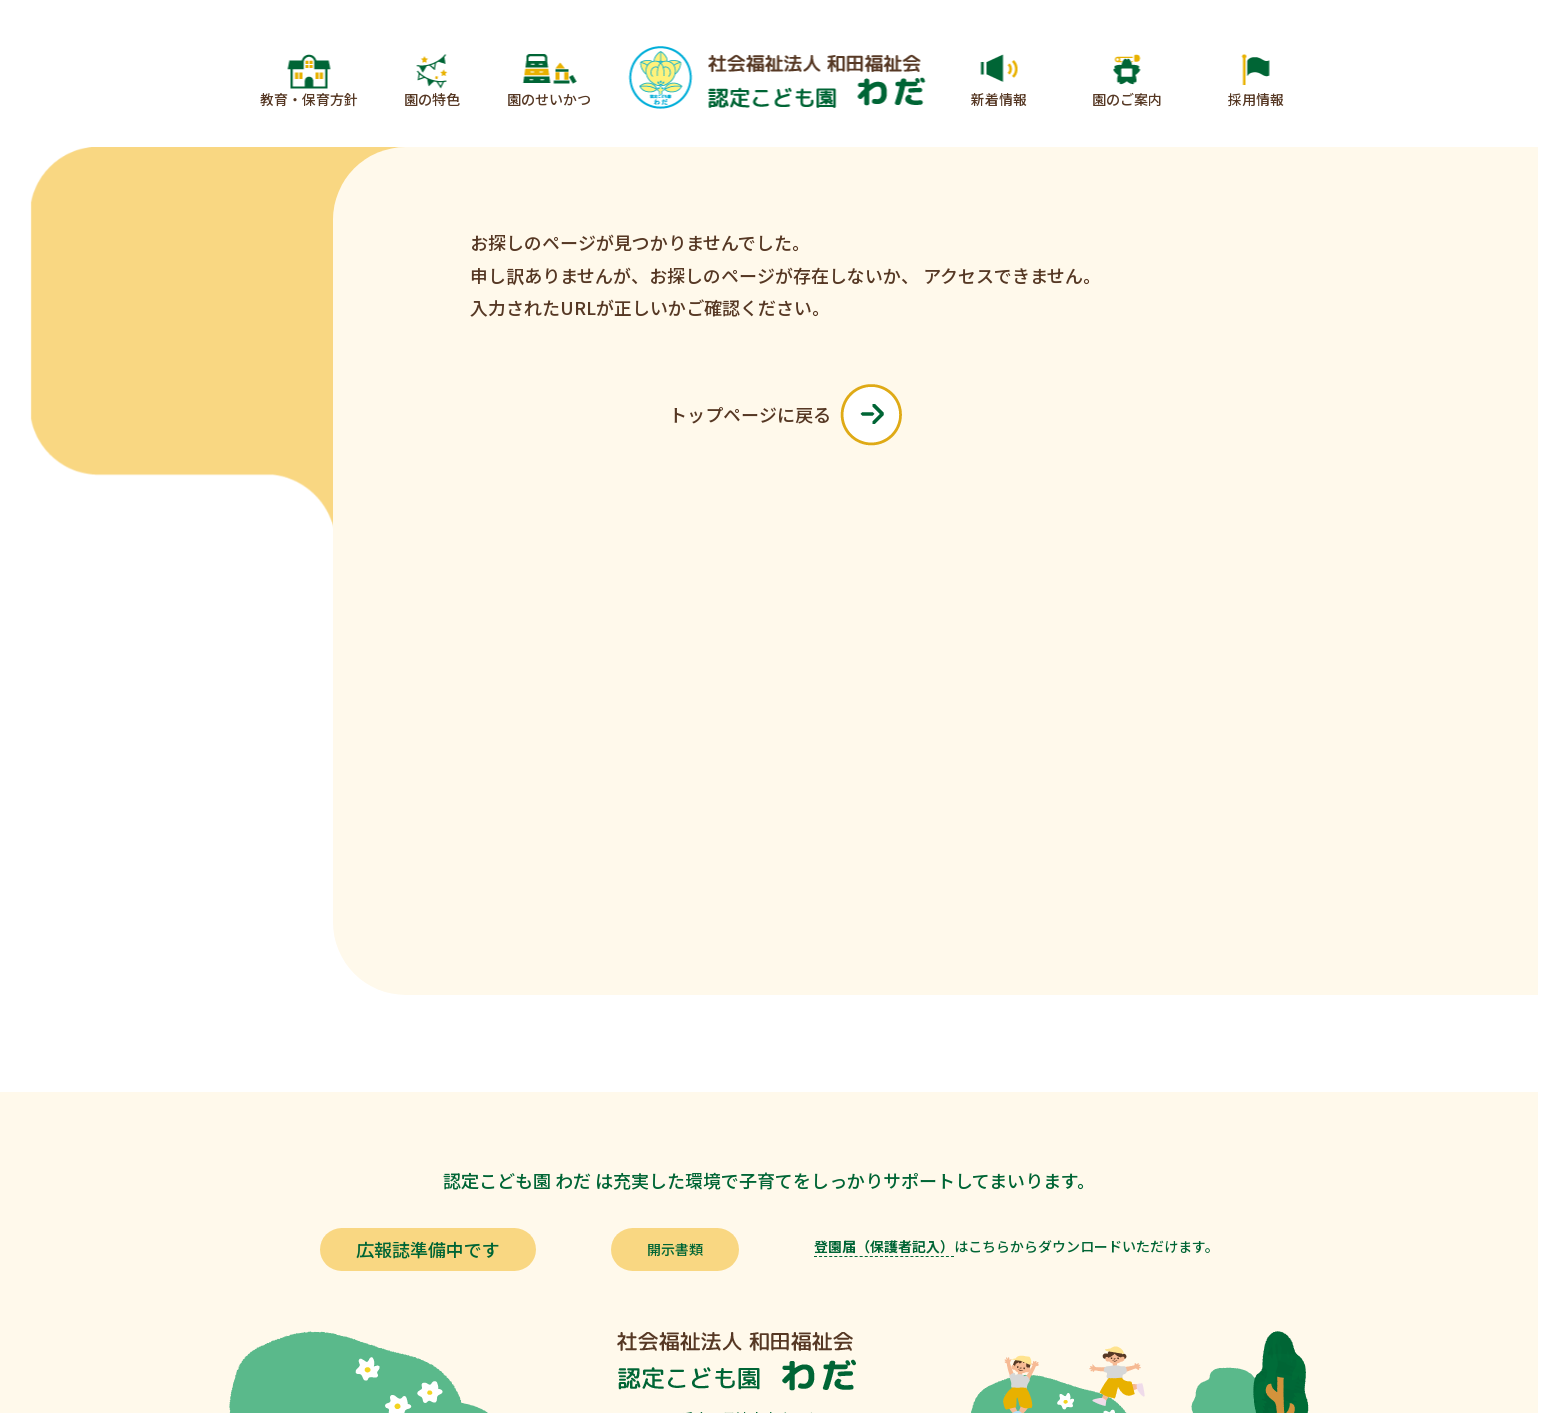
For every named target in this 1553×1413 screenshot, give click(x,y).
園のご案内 (1127, 99)
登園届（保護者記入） (884, 1246)
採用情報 (1256, 99)
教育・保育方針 (309, 99)
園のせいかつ (549, 99)
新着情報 (999, 99)
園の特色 (432, 99)
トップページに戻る (785, 415)
